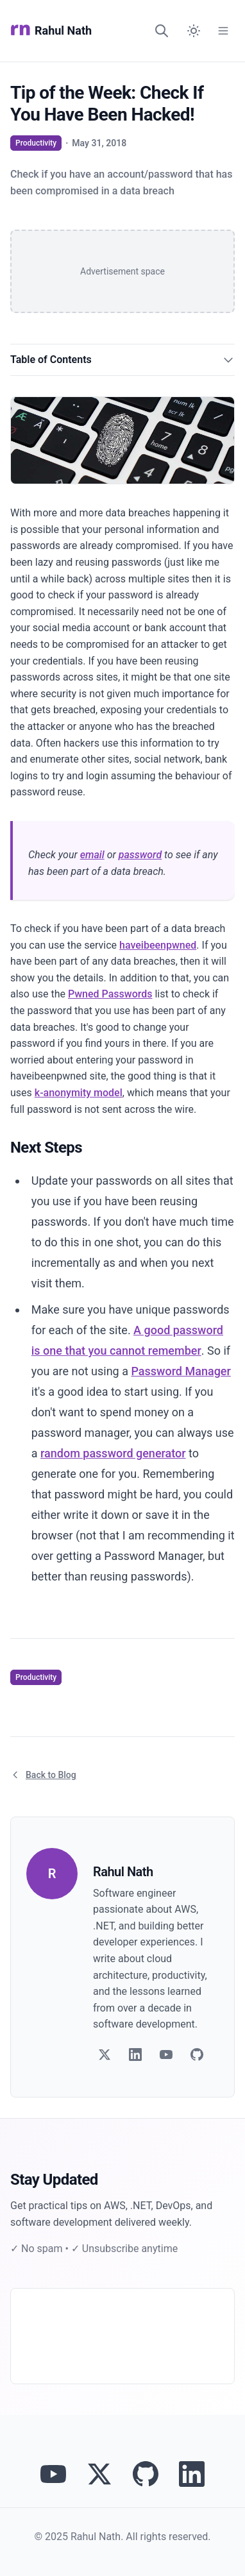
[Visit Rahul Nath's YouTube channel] (53, 2474)
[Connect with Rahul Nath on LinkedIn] (192, 2474)
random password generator (113, 1453)
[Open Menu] (223, 30)
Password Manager (180, 1371)
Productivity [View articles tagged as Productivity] (35, 143)
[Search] (162, 31)
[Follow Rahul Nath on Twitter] (99, 2474)
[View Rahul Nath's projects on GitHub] (145, 2474)
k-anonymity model (78, 1093)
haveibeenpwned (157, 945)
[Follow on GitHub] (196, 2054)
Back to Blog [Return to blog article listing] (43, 1775)
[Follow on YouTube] (166, 2054)
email (92, 855)
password (140, 855)
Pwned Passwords (110, 994)
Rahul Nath (51, 31)
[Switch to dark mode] (194, 31)
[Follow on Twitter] (104, 2054)
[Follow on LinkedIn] (135, 2054)
